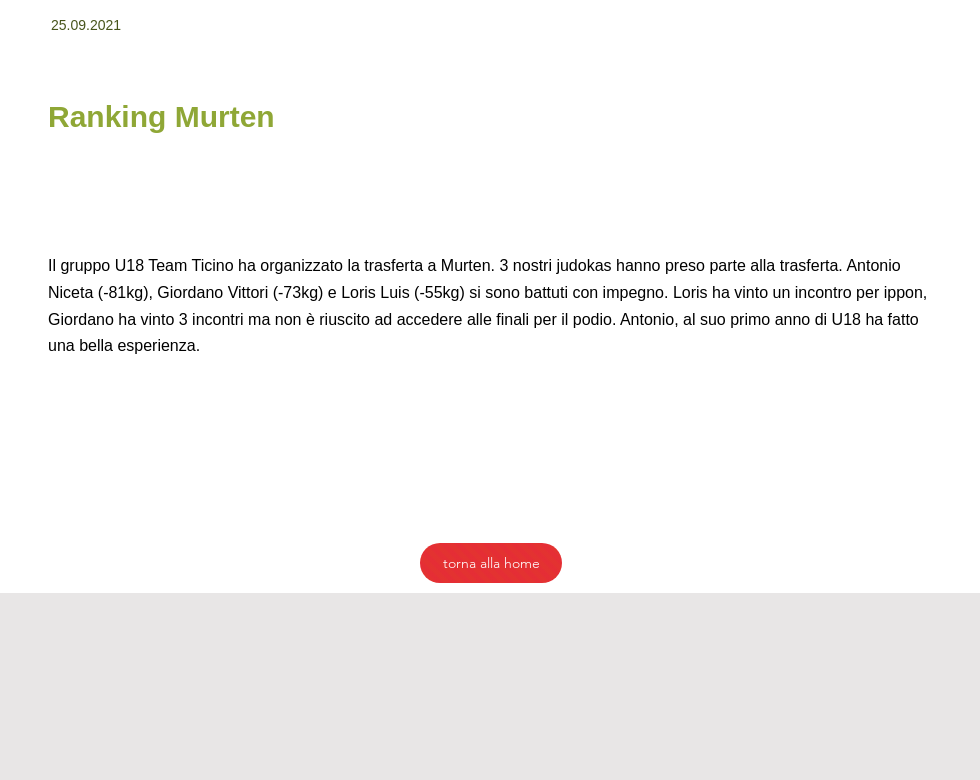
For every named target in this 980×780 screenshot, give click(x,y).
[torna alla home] (491, 563)
